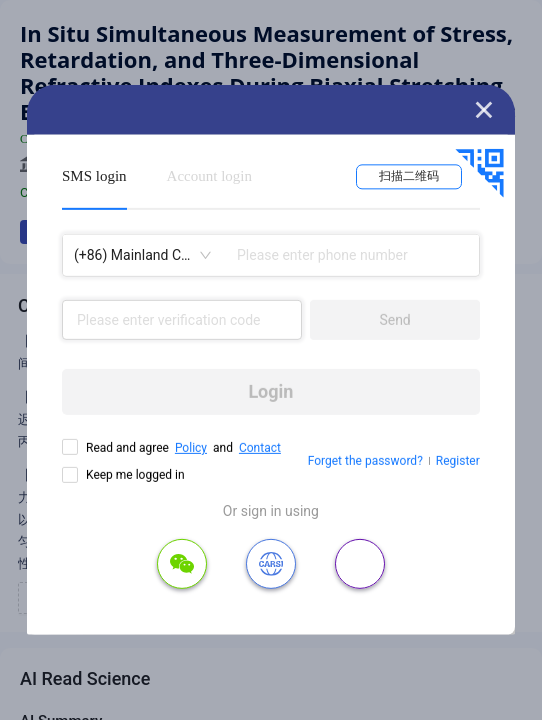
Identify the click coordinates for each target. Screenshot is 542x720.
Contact (260, 448)
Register (458, 461)
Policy (191, 448)
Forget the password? (365, 461)
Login (270, 391)
